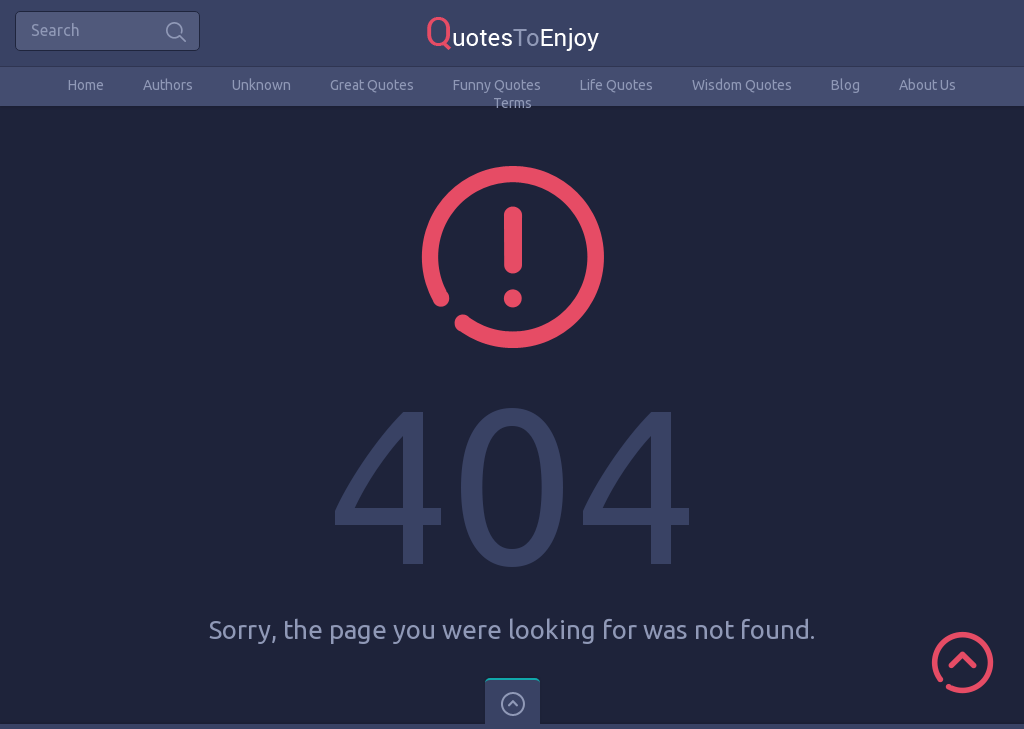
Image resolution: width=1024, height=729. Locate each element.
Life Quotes (616, 85)
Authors (168, 85)
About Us (927, 85)
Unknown (261, 85)
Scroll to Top (962, 662)
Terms (512, 103)
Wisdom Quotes (742, 85)
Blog (845, 85)
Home (86, 85)
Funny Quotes (497, 85)
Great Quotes (372, 85)
